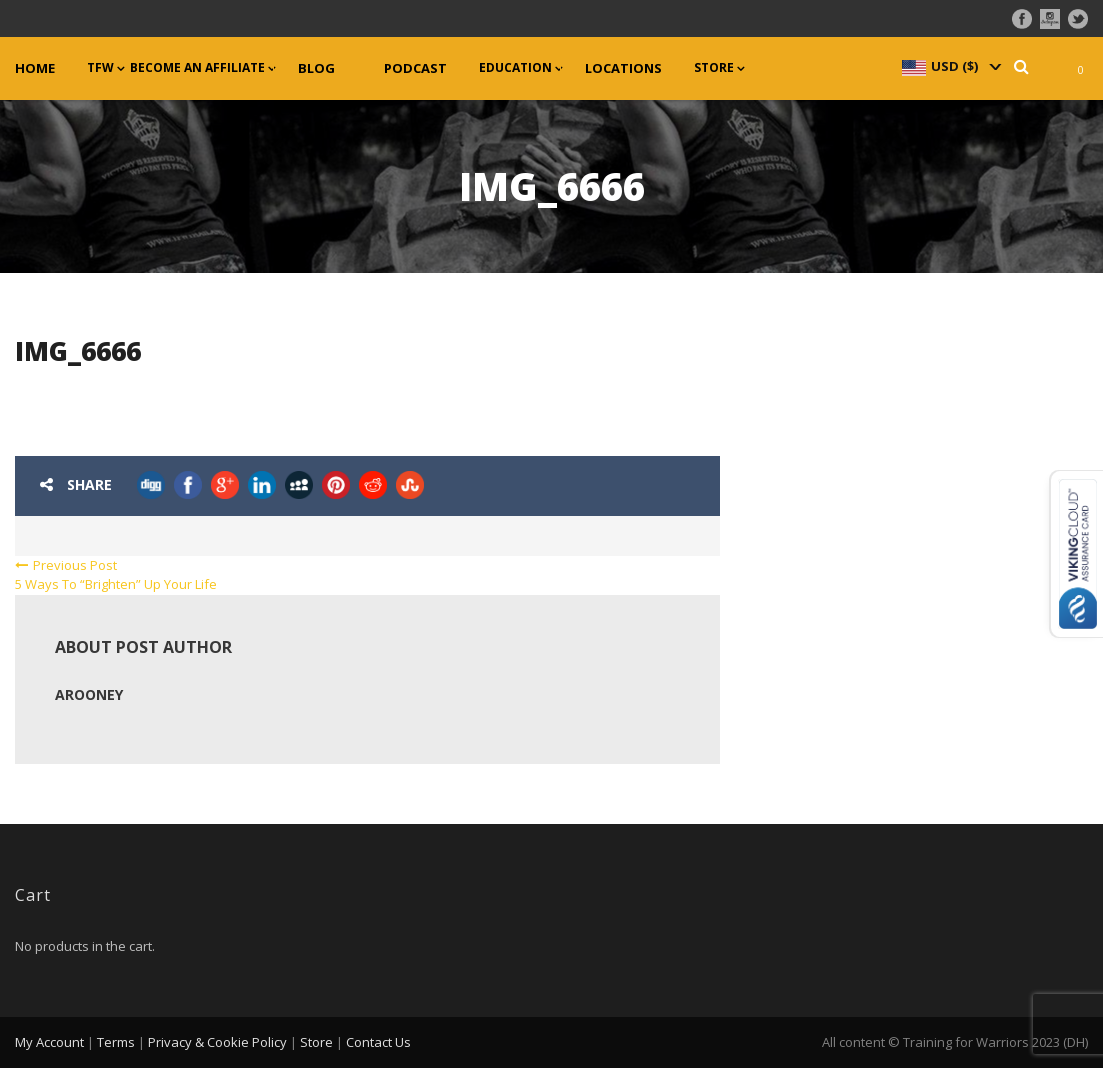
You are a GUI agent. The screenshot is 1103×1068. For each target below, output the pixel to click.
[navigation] (950, 66)
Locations (623, 68)
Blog (316, 68)
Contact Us (378, 1042)
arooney (89, 694)
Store (714, 68)
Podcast (415, 68)
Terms (116, 1042)
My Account (49, 1042)
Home (35, 68)
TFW (100, 68)
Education (515, 68)
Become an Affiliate (197, 68)
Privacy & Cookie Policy (217, 1042)
